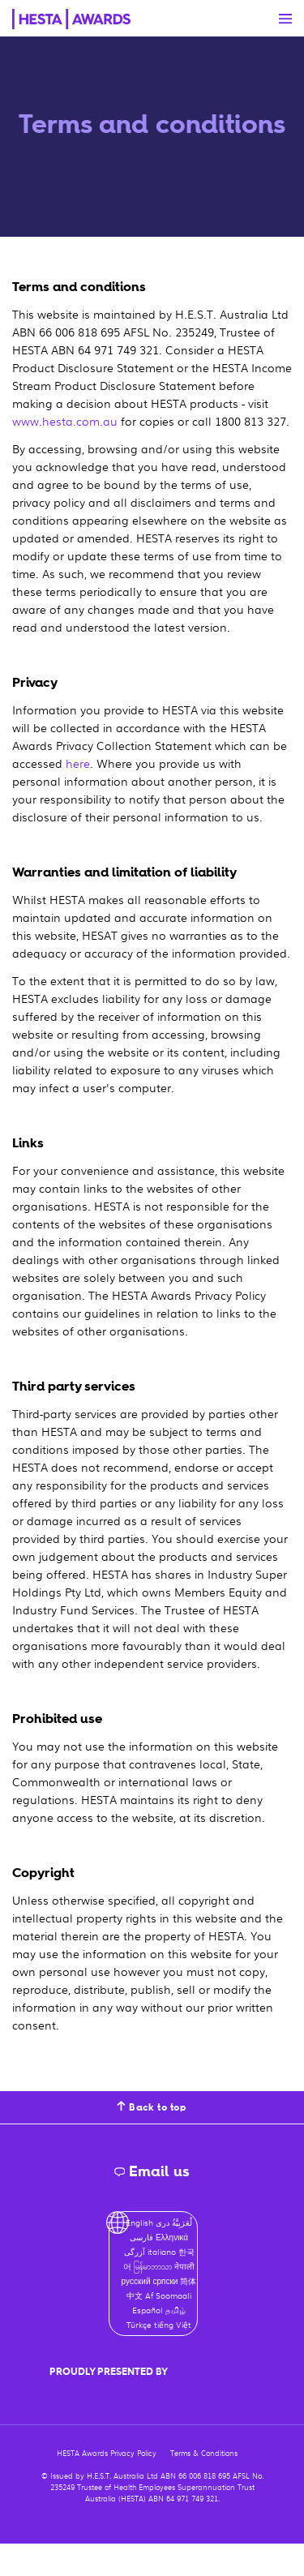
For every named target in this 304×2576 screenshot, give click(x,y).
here (78, 763)
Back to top (151, 2107)
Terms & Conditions (204, 2453)
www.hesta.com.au (65, 421)
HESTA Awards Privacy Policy (106, 2453)
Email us (152, 2171)
